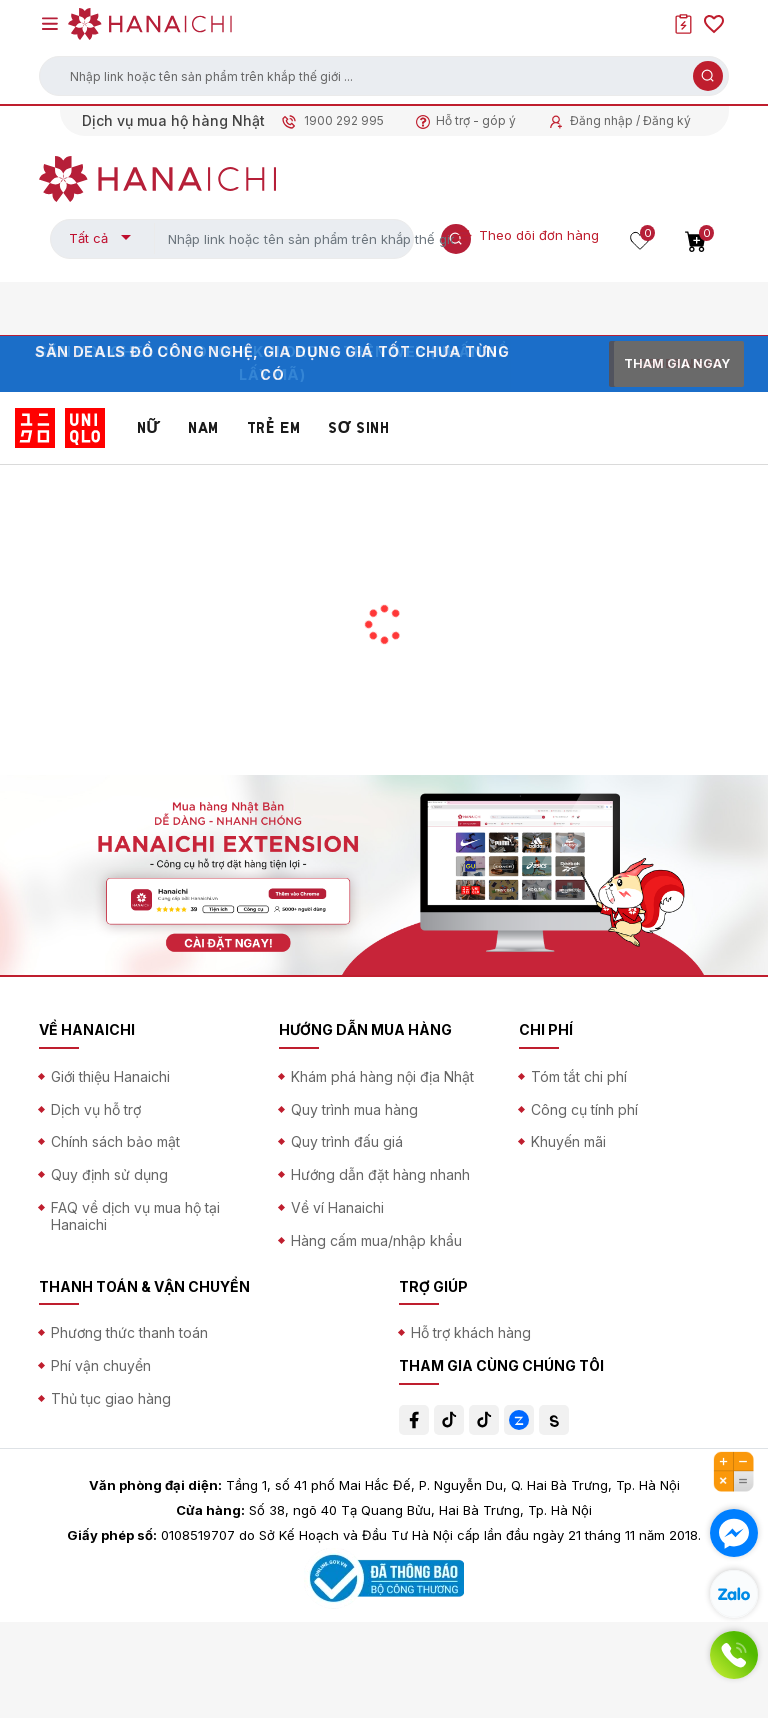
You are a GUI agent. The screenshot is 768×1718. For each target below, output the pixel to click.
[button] (384, 76)
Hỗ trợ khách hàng (471, 1332)
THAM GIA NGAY (677, 363)
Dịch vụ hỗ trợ (96, 1109)
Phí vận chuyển (101, 1365)
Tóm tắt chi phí (579, 1076)
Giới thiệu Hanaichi (110, 1076)
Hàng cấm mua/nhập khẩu (376, 1240)
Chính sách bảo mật (115, 1141)
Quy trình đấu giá (347, 1141)
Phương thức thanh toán (129, 1332)
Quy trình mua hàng (354, 1109)
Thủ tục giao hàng (111, 1398)
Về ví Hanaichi (337, 1207)
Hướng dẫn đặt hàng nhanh (380, 1174)
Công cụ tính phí (584, 1109)
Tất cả (88, 238)
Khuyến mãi (568, 1141)
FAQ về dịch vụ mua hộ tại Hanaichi (135, 1216)
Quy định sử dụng (109, 1174)
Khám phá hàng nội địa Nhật (382, 1076)
